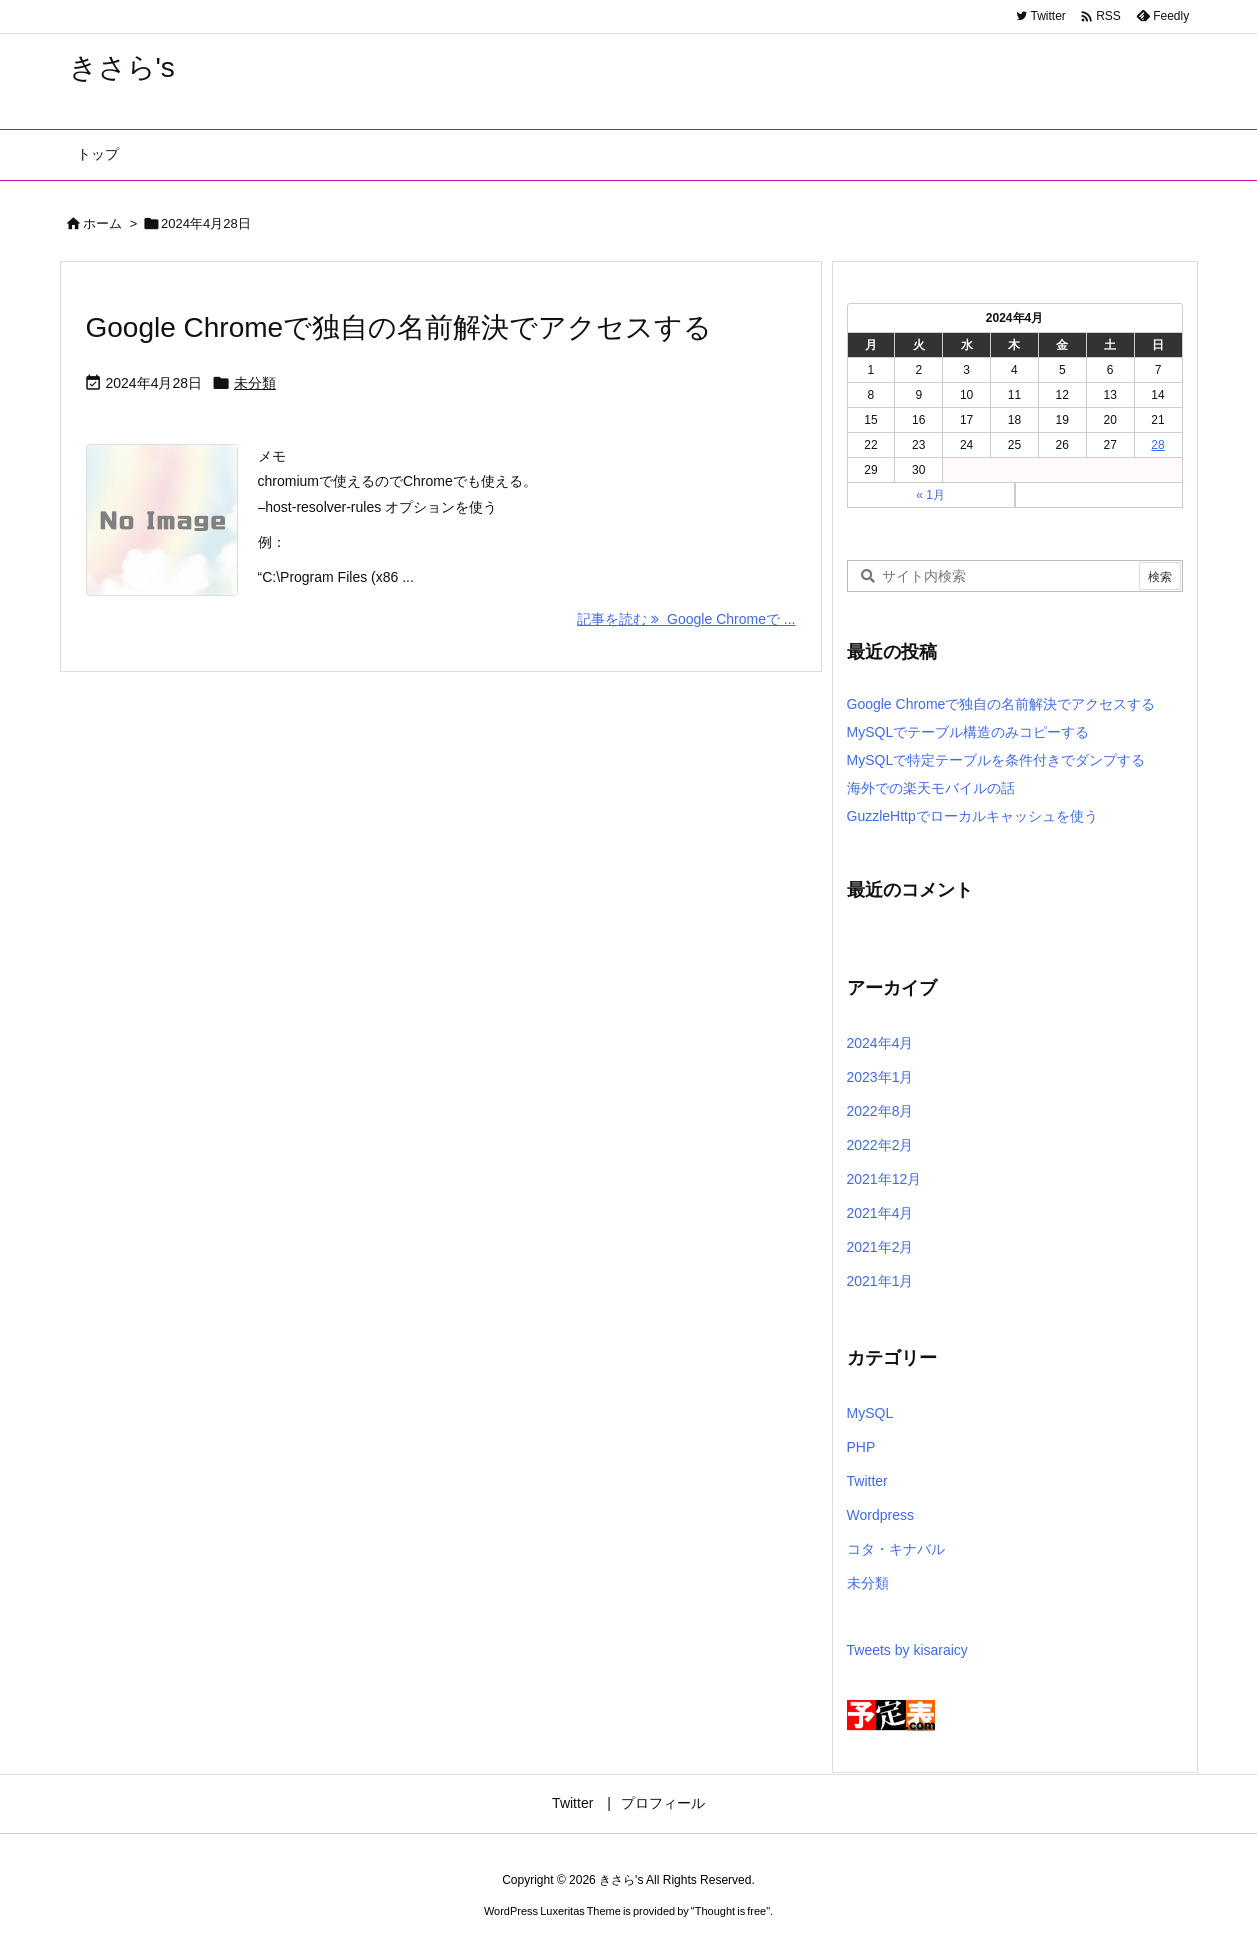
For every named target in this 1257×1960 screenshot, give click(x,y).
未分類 (255, 383)
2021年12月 (884, 1179)
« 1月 (930, 495)
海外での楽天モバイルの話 (931, 788)
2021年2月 (880, 1247)
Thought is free (730, 1911)
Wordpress (880, 1515)
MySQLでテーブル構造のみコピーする (968, 732)
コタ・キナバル (896, 1549)
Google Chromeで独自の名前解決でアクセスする (399, 327)
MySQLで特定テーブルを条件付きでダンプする (996, 760)
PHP (861, 1447)
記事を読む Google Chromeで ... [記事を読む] (686, 619)
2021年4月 (880, 1213)
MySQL (870, 1413)
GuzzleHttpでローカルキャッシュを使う (972, 816)
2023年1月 (880, 1077)
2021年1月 (880, 1281)
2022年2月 (880, 1145)
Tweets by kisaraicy (907, 1650)
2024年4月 (880, 1043)
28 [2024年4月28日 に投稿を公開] (1157, 445)
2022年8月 (880, 1111)
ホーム (102, 223)
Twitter (867, 1481)
